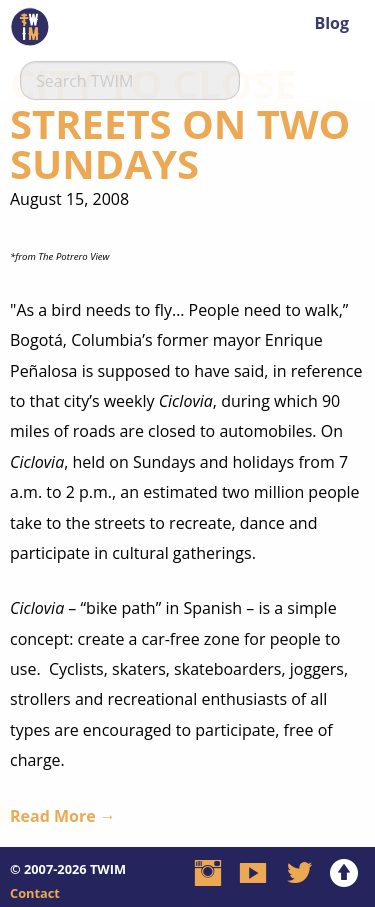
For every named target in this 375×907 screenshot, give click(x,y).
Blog (331, 23)
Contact (35, 893)
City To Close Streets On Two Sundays (180, 123)
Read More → (63, 816)
